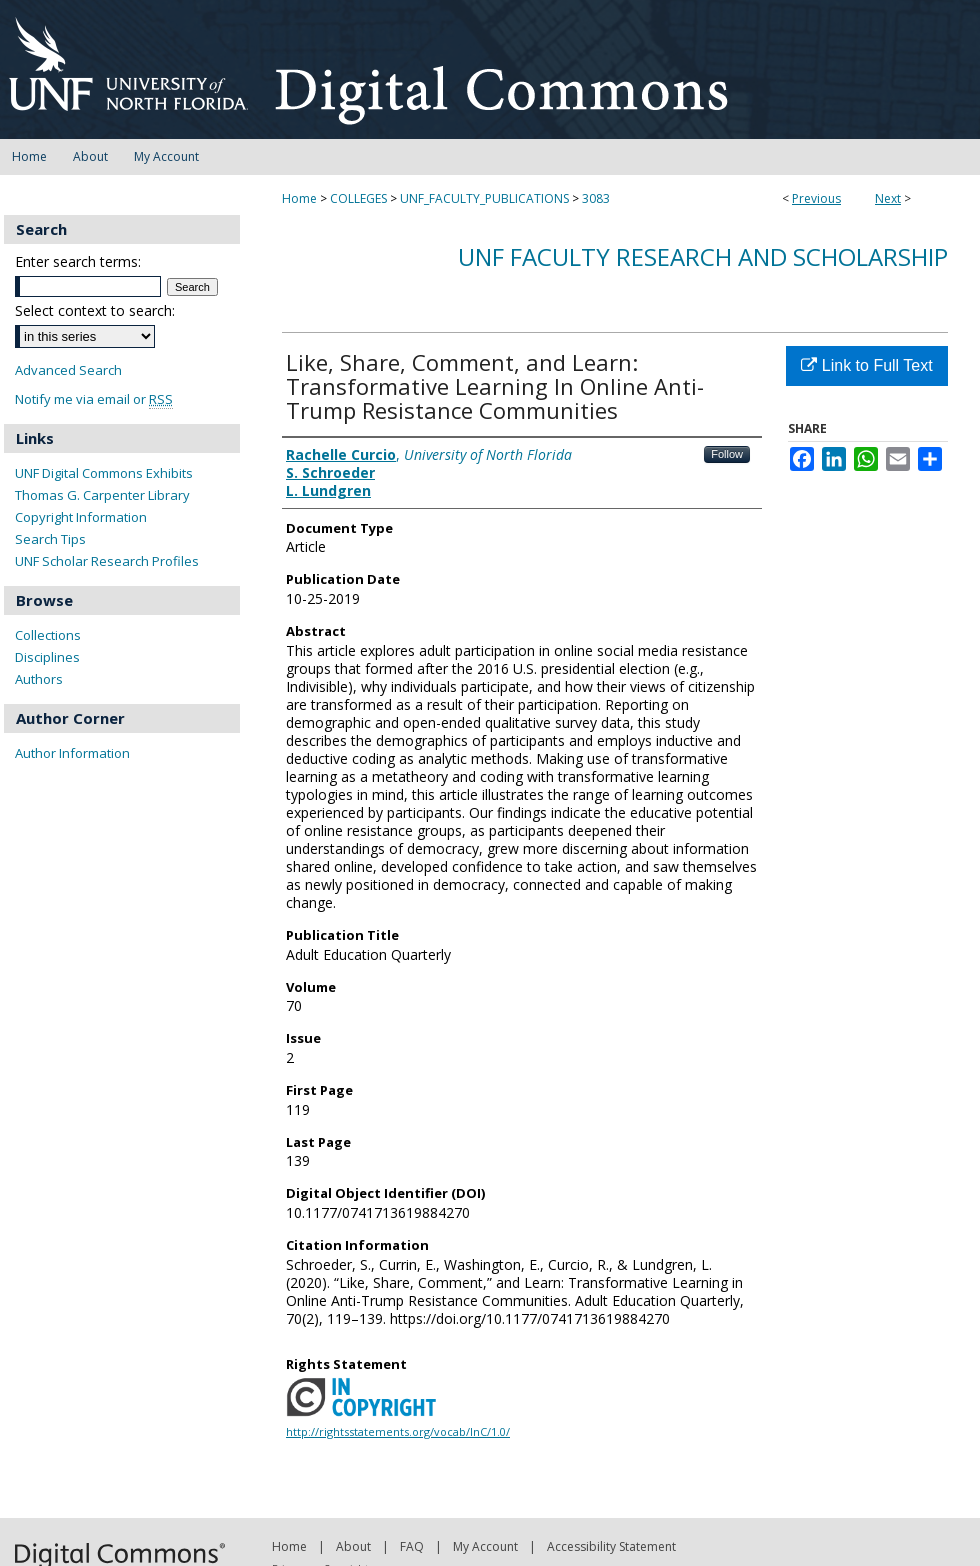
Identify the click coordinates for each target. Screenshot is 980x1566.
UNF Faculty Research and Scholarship (703, 256)
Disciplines (47, 657)
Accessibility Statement (611, 1546)
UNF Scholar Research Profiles (107, 561)
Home (299, 198)
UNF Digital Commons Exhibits (104, 473)
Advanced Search (68, 370)
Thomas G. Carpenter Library (102, 495)
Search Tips (50, 539)
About (353, 1546)
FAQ (412, 1546)
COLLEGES (358, 198)
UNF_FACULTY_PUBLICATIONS (484, 198)
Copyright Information (81, 517)
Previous (816, 198)
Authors (39, 679)
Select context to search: (95, 310)
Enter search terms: (78, 261)
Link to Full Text (866, 365)
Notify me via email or (94, 399)
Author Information (72, 753)
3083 (596, 198)
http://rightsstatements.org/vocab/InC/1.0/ (398, 1431)
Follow (727, 454)
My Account (485, 1546)
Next (888, 198)
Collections (48, 635)
